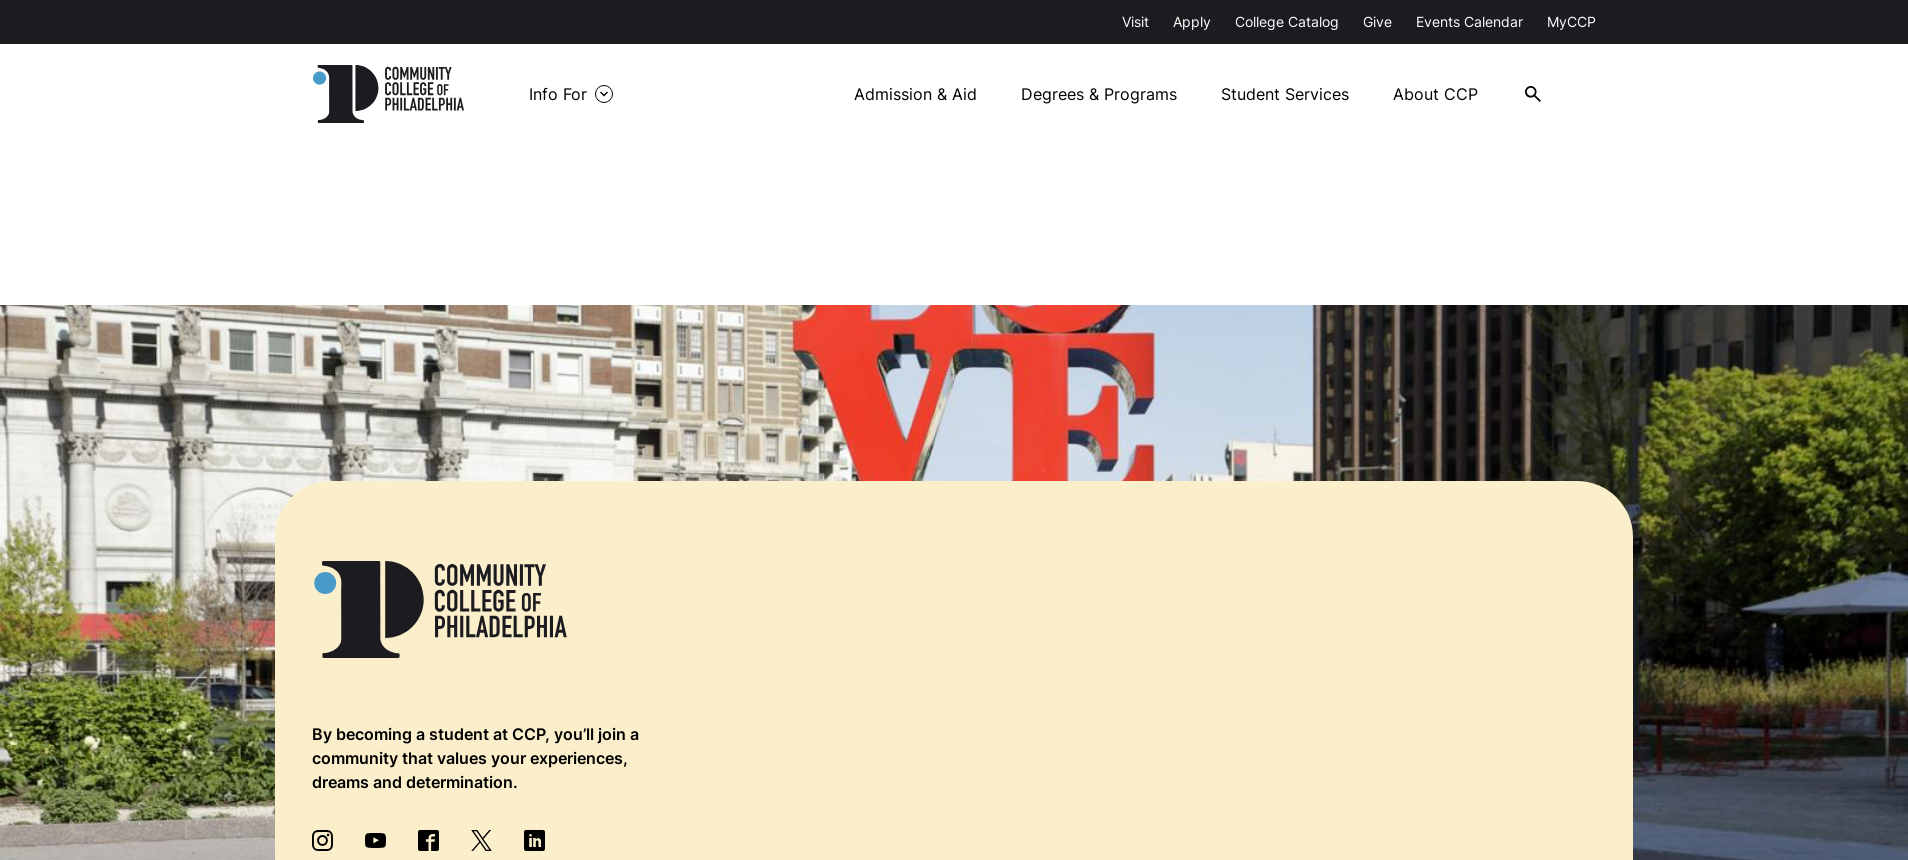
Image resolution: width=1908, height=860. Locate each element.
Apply (1192, 21)
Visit (1135, 21)
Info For (558, 94)
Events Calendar (1469, 21)
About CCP (1435, 94)
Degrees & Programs (1099, 94)
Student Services (1285, 94)
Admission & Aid (915, 94)
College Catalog (1287, 21)
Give (1377, 21)
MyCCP (1571, 21)
